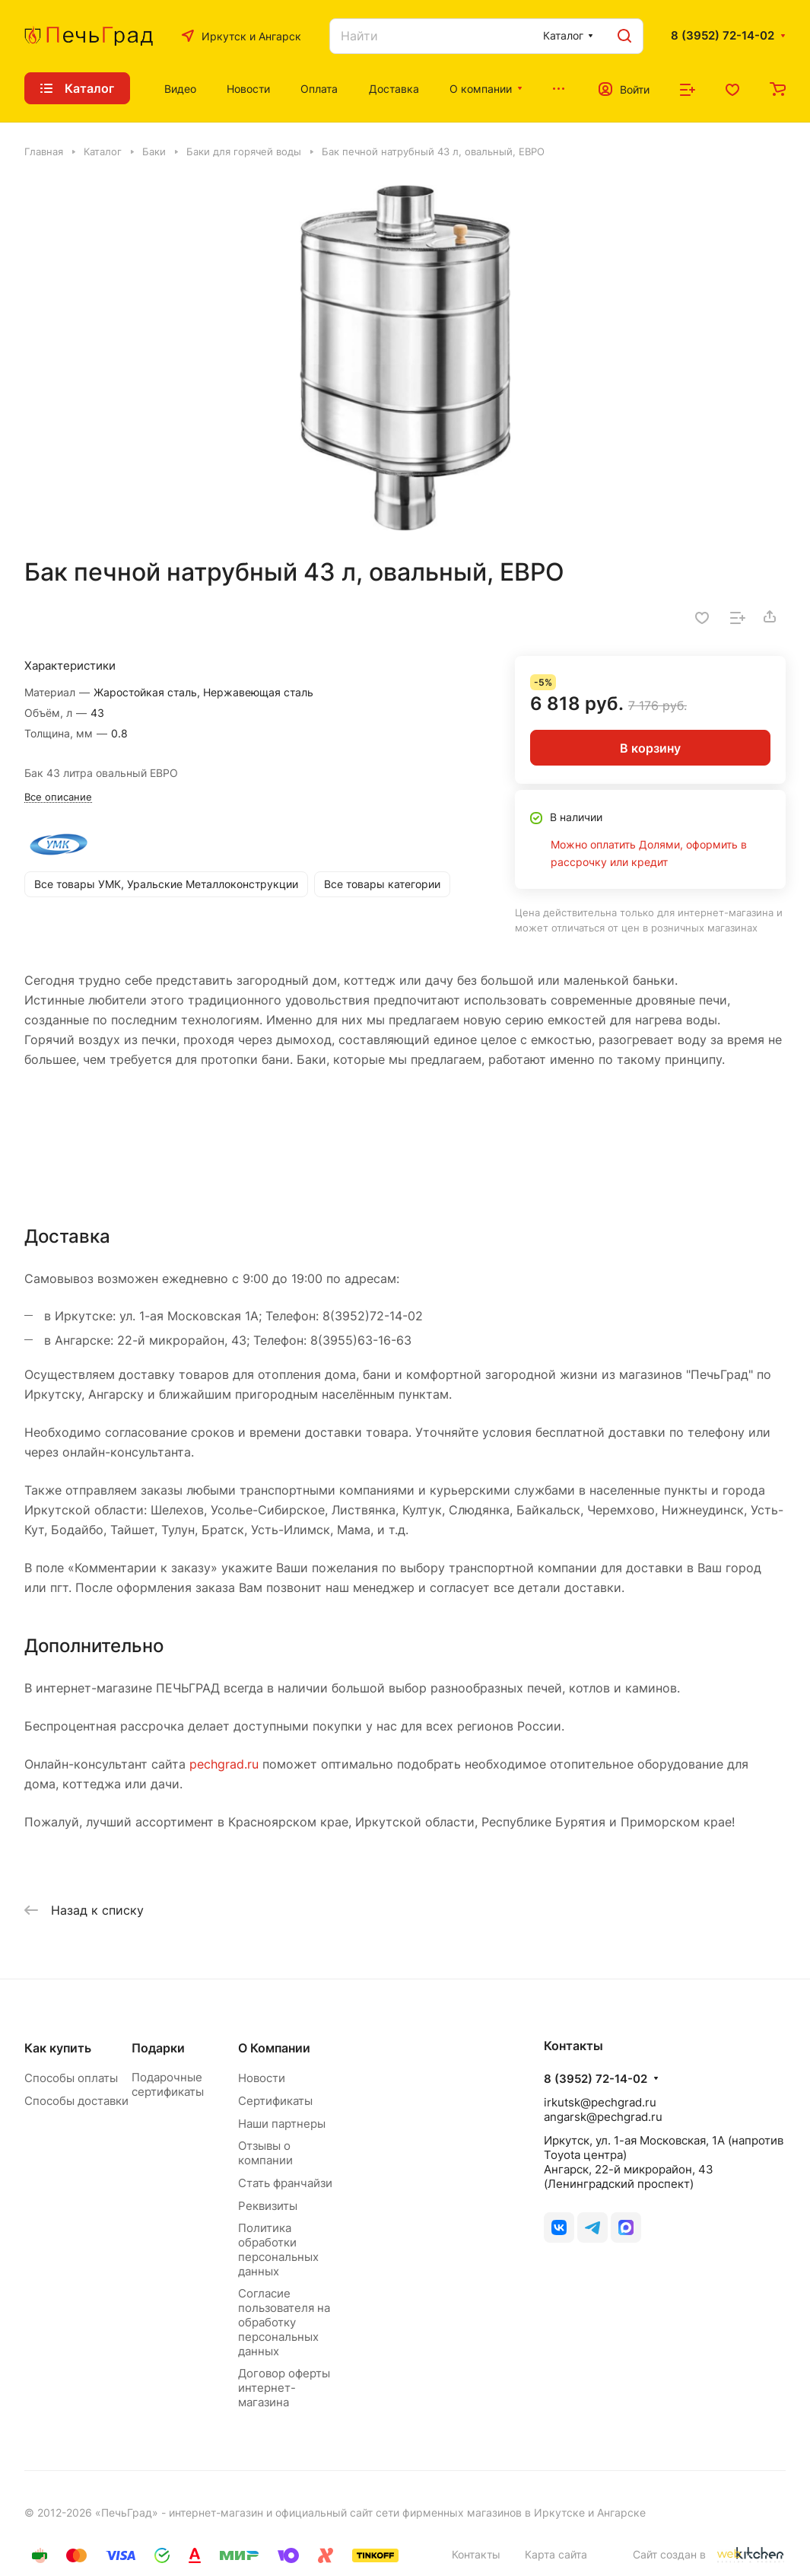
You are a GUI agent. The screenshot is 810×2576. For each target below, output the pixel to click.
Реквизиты (267, 2206)
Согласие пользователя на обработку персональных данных (284, 2322)
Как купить (57, 2047)
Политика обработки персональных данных (278, 2249)
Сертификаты (275, 2101)
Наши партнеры (282, 2123)
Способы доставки (76, 2101)
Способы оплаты (71, 2078)
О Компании (274, 2047)
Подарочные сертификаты (168, 2084)
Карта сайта (556, 2554)
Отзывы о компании (265, 2152)
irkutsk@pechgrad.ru (600, 2102)
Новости (261, 2078)
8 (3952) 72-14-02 (722, 36)
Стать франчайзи (285, 2183)
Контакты (476, 2554)
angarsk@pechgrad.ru (603, 2117)
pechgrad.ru (224, 1764)
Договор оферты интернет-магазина (284, 2387)
